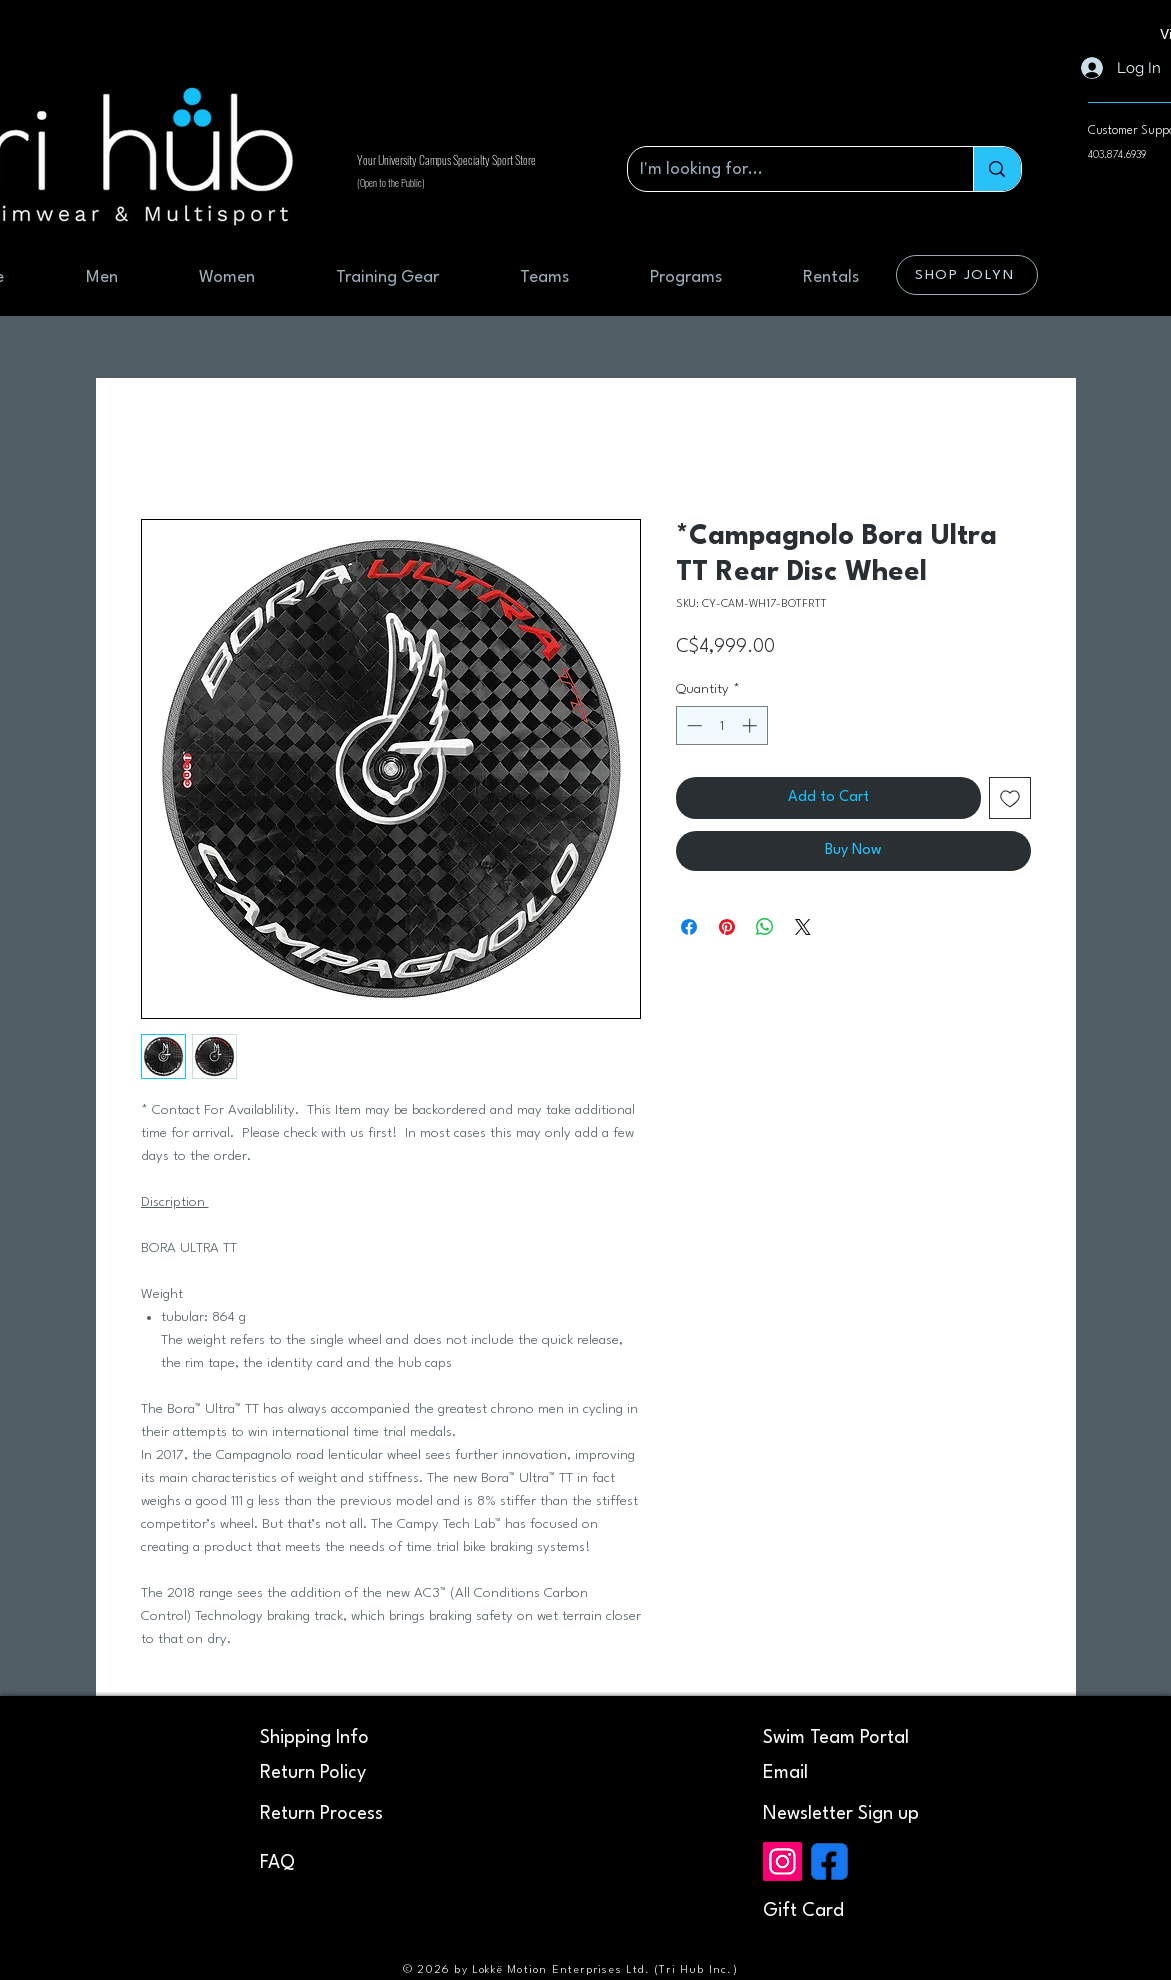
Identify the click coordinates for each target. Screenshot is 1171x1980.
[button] (841, 1814)
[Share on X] (803, 927)
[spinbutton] (721, 725)
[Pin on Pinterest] (727, 927)
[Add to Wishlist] (1010, 798)
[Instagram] (782, 1861)
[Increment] (751, 725)
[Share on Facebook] (689, 927)
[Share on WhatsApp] (765, 927)
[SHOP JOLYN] (967, 275)
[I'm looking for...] (786, 169)
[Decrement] (692, 725)
